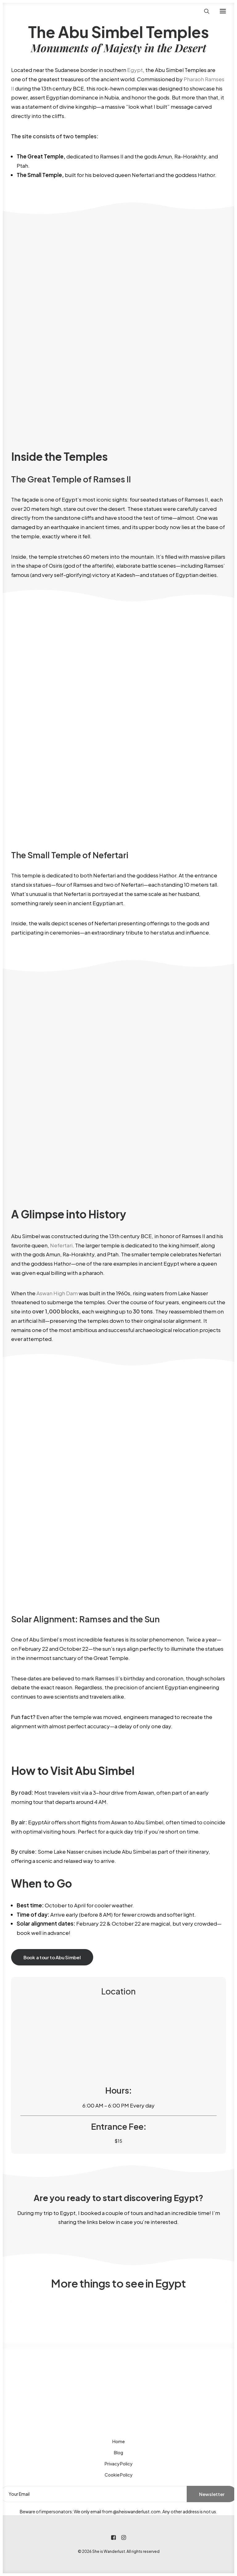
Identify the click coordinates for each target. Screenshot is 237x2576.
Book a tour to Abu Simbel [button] (52, 1957)
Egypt (135, 69)
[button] (223, 11)
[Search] (204, 11)
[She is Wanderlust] (43, 11)
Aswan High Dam (57, 1293)
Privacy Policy (118, 2463)
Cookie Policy (118, 2474)
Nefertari (61, 1245)
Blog (118, 2452)
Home (118, 2441)
